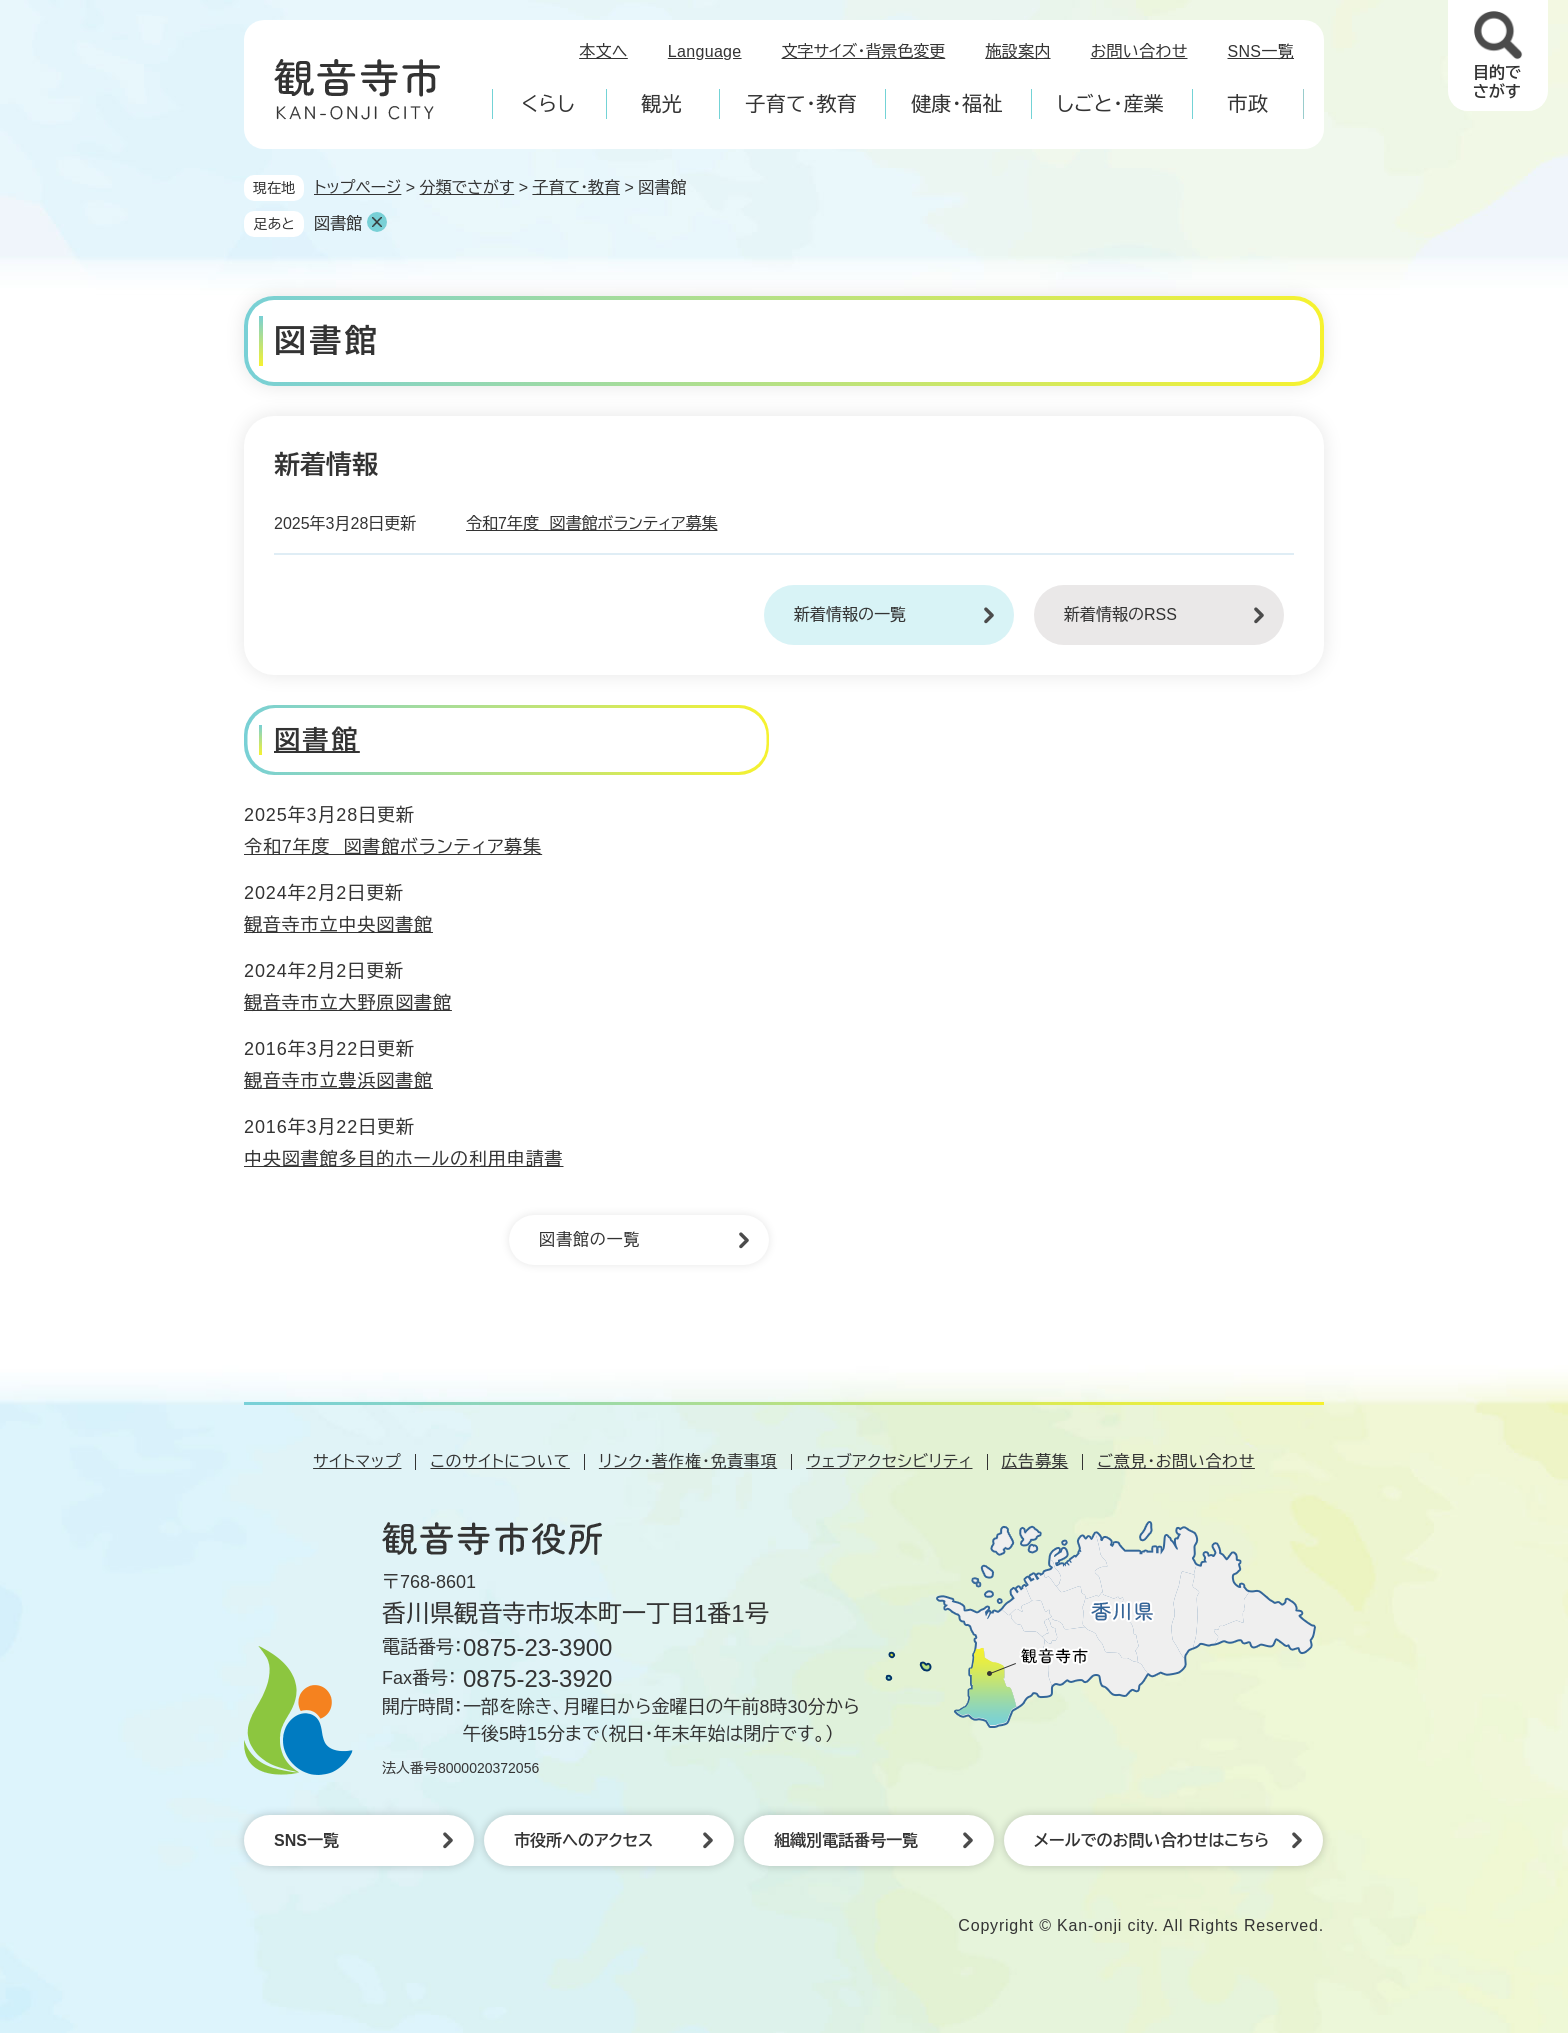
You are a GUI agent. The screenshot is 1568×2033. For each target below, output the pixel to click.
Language (705, 51)
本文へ (603, 51)
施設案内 (1017, 51)
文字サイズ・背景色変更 (864, 51)
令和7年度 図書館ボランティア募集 (591, 523)
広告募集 (1035, 1461)
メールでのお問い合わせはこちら (1151, 1840)
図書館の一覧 (589, 1239)
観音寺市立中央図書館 (338, 925)
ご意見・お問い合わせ (1176, 1461)
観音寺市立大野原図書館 (348, 1003)
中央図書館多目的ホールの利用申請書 (404, 1159)
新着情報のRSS (1120, 614)
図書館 (338, 223)
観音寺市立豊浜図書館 (338, 1081)
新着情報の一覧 (850, 614)
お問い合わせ (1139, 51)
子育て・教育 (576, 187)
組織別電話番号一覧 (846, 1840)
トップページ (357, 187)
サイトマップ (357, 1461)
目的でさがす (1497, 82)
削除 (377, 222)
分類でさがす (467, 187)
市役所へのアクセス (583, 1840)
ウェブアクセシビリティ (889, 1461)
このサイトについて (499, 1461)
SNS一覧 (1261, 51)
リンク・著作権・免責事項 (688, 1461)
